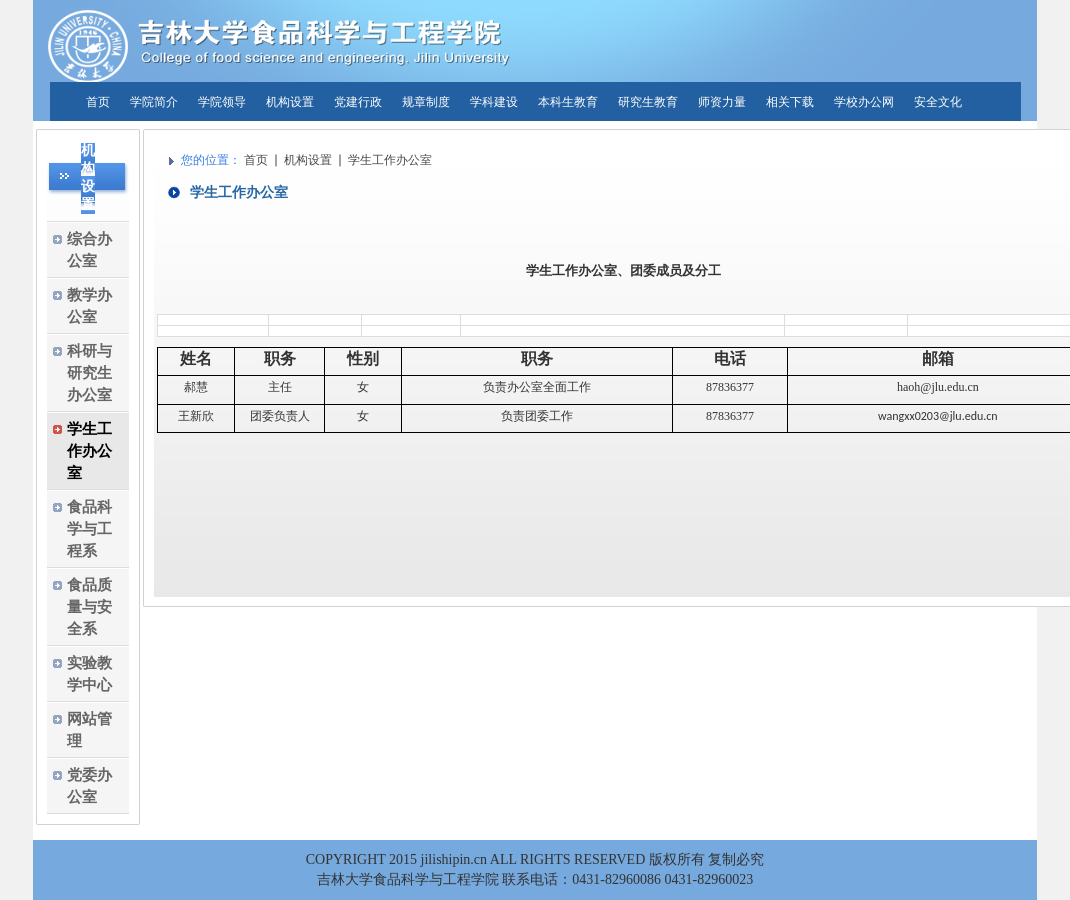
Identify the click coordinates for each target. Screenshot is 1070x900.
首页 (256, 160)
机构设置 (308, 160)
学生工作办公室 (390, 160)
